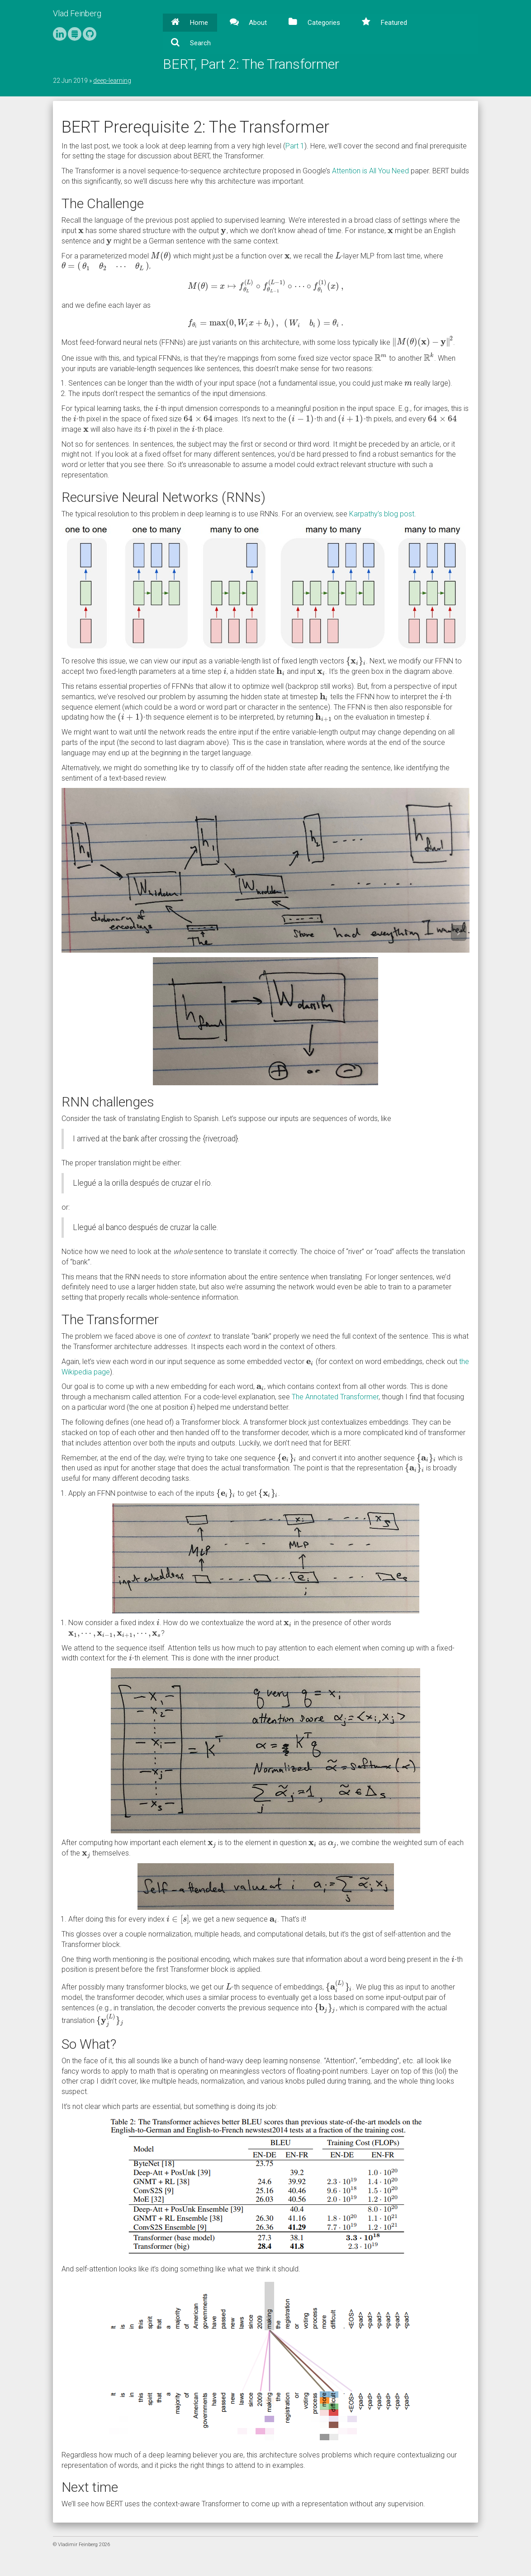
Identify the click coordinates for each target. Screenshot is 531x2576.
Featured (393, 23)
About (257, 23)
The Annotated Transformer (335, 1397)
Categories (323, 23)
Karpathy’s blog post (381, 514)
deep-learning (112, 80)
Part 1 (294, 146)
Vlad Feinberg (77, 13)
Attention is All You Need (370, 171)
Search (199, 43)
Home (198, 23)
